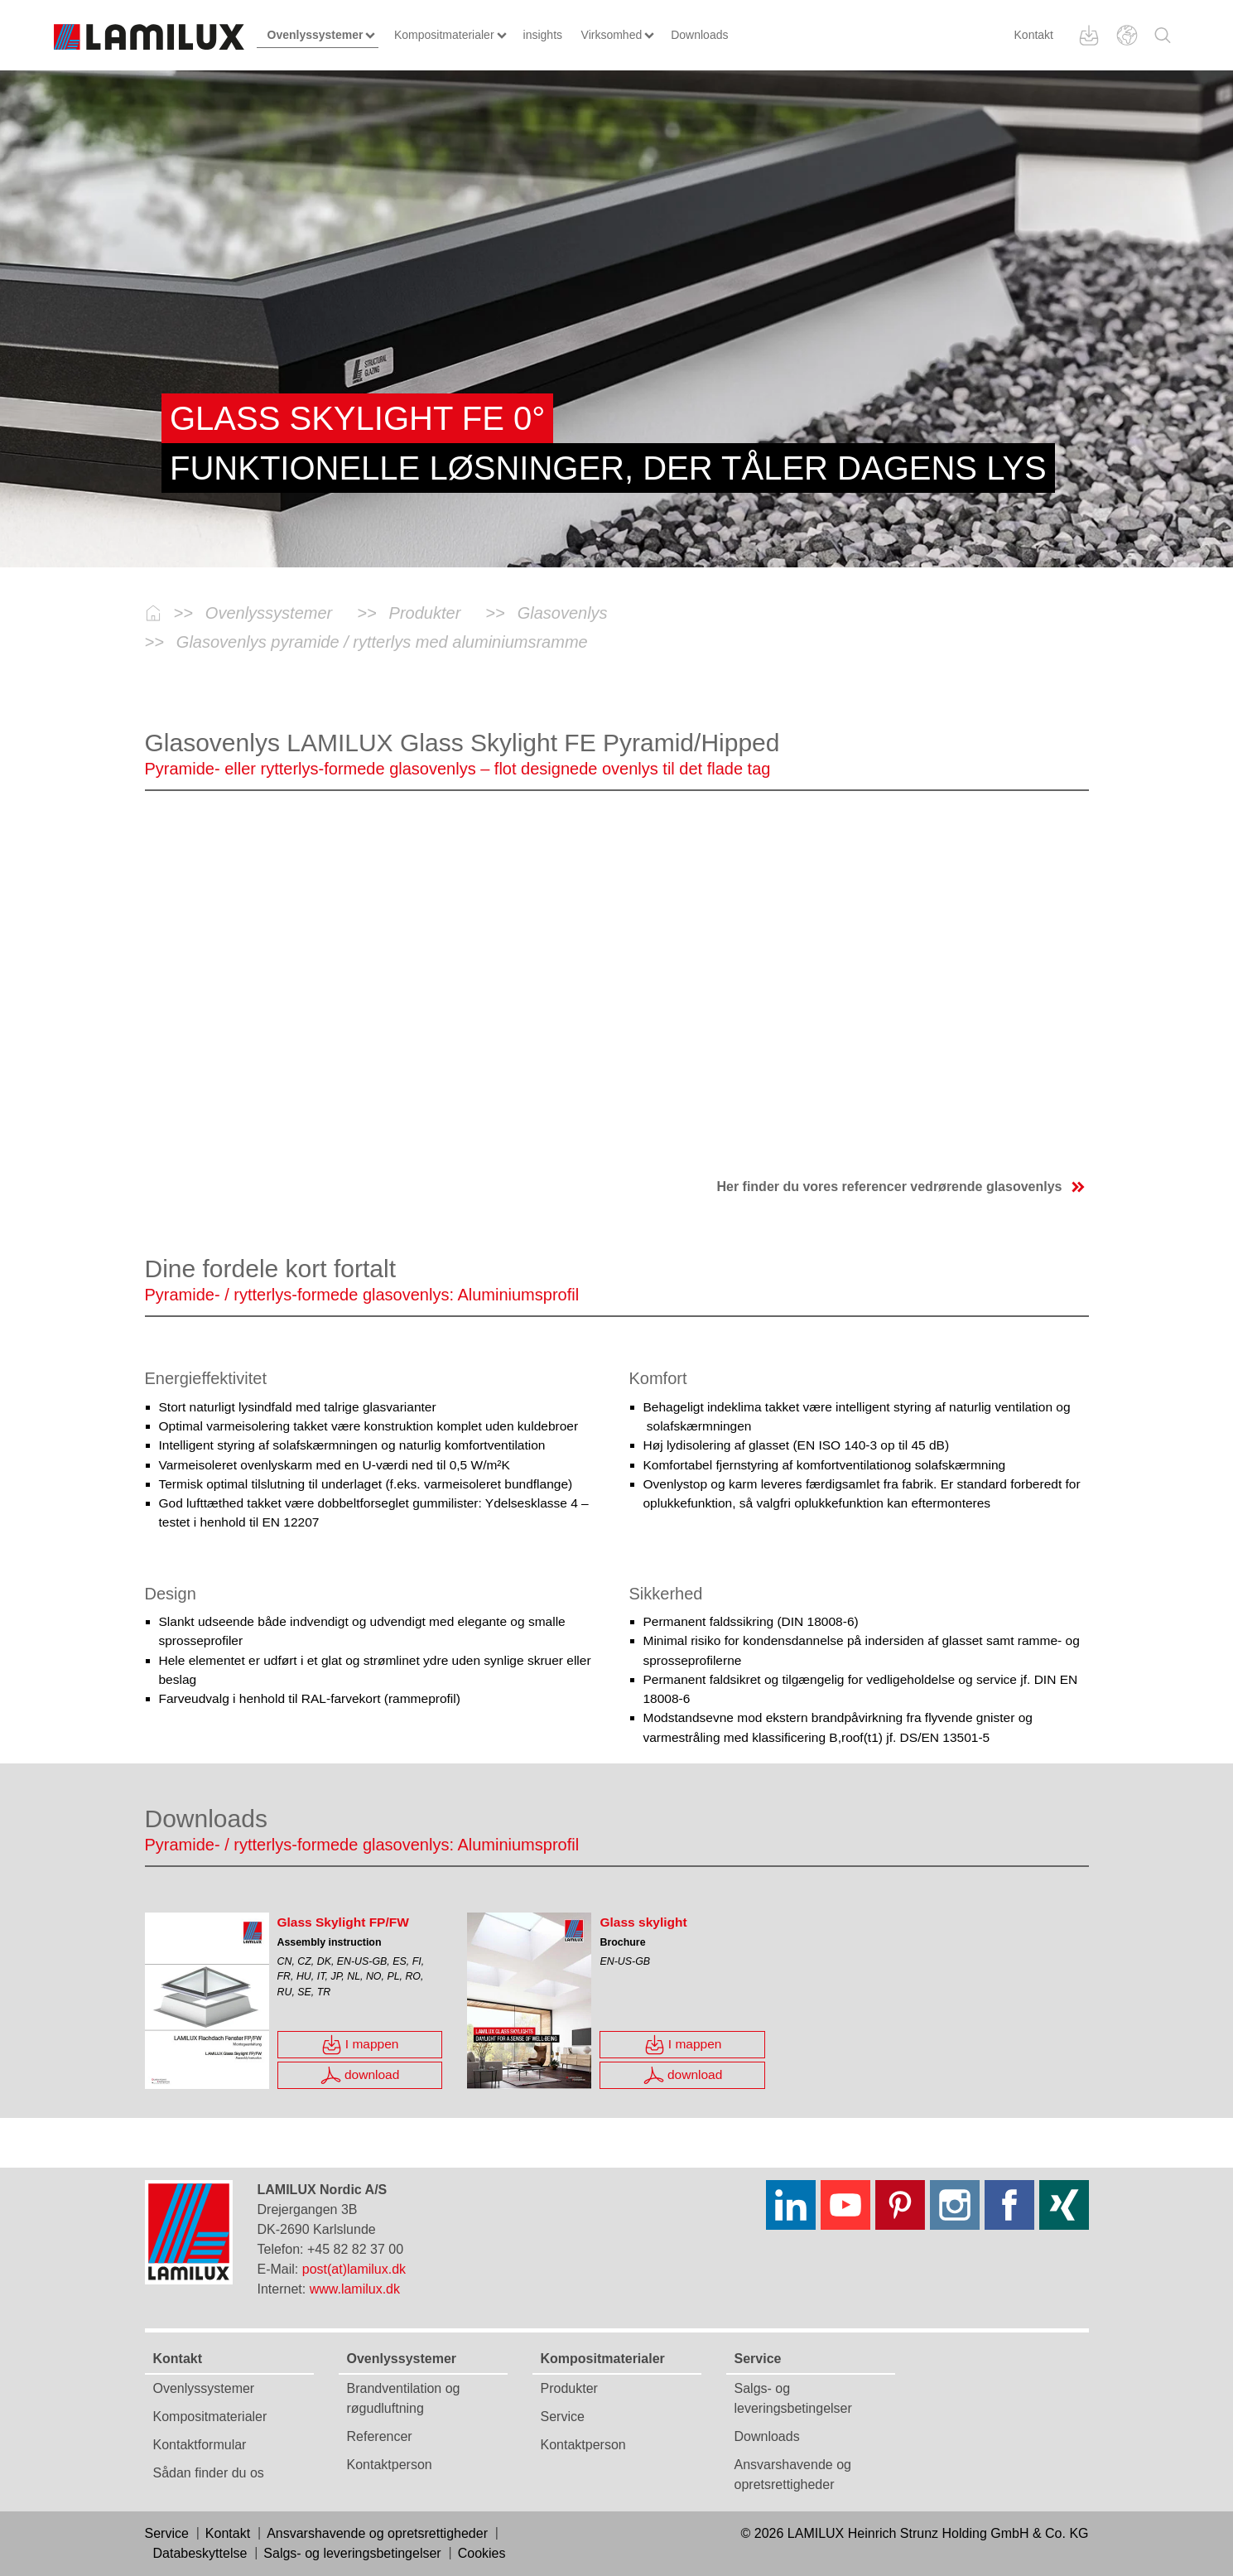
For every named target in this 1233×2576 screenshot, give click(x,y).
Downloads (767, 2436)
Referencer (379, 2436)
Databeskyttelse (200, 2553)
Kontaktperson (389, 2465)
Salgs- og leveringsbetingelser (352, 2553)
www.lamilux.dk (355, 2289)
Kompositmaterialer (210, 2417)
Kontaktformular (200, 2445)
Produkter (569, 2388)
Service (563, 2417)
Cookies (482, 2553)
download (360, 2075)
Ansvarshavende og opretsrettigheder (377, 2533)
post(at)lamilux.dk (354, 2269)
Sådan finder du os (208, 2473)
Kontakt (1033, 34)
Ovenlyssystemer (204, 2388)
